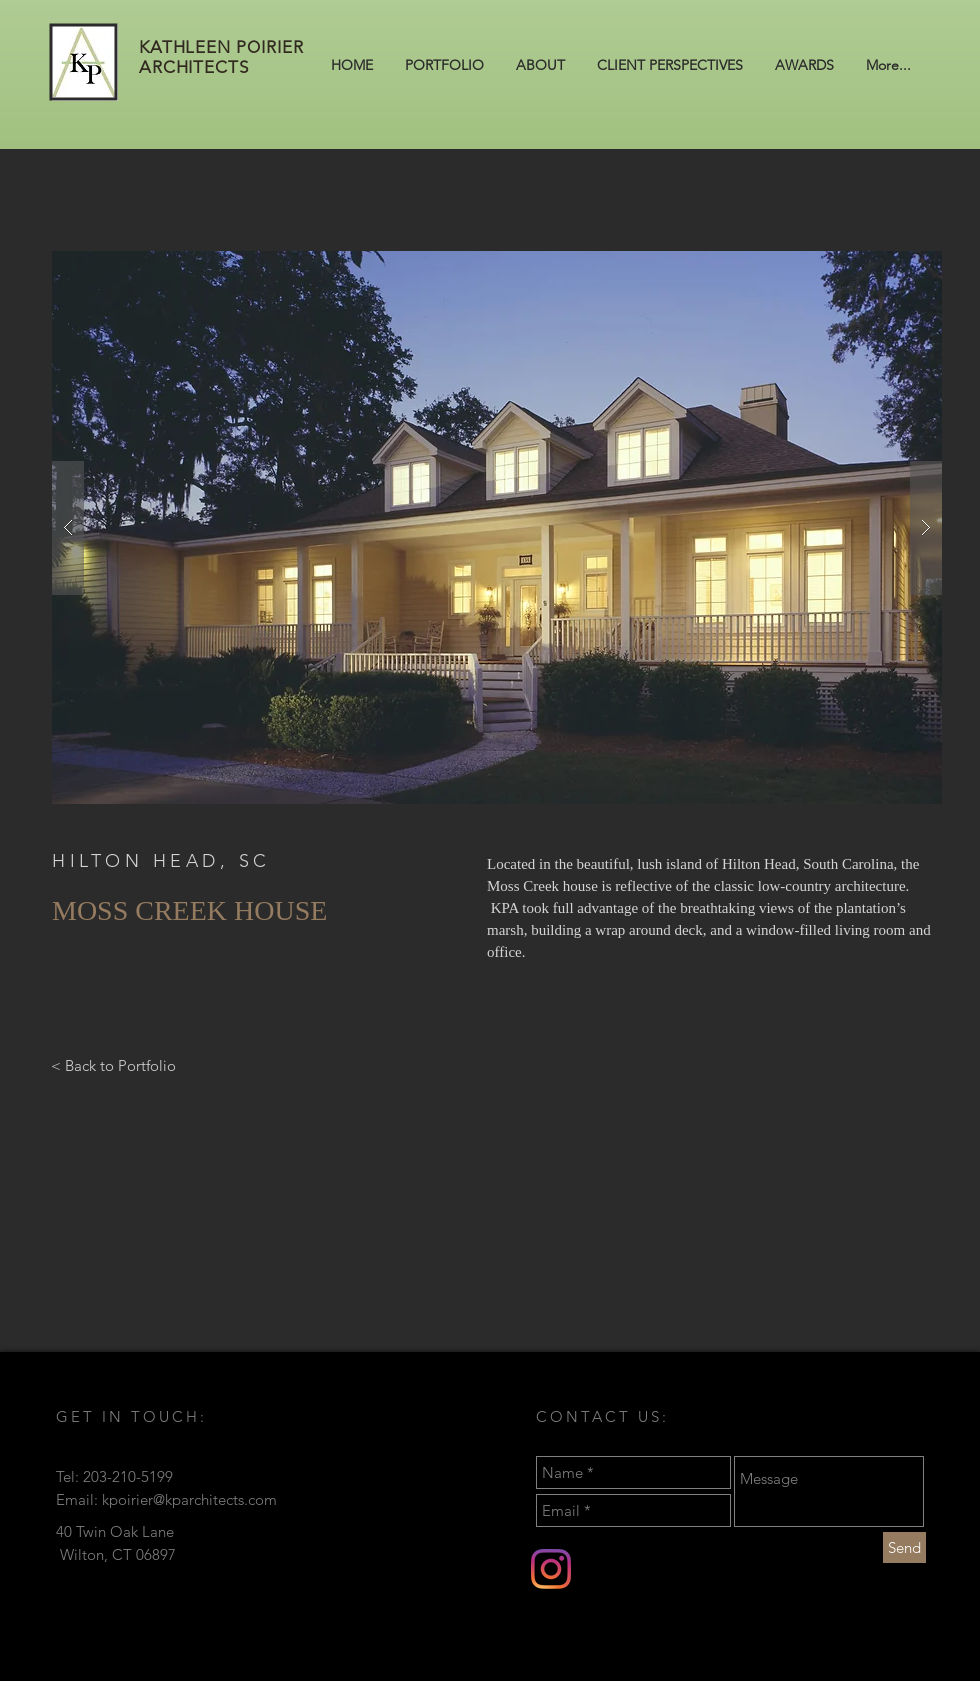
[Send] (904, 1547)
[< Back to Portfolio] (113, 1065)
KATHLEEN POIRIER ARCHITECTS (221, 57)
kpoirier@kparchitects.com (189, 1499)
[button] (497, 527)
